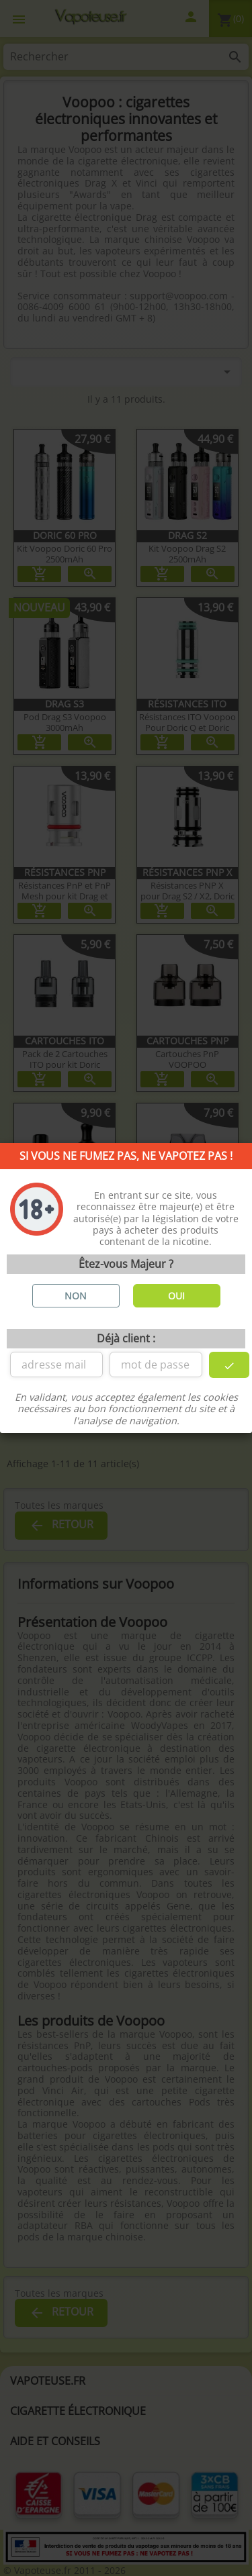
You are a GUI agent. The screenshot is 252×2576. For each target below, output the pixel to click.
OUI (176, 1295)
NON (76, 1295)
